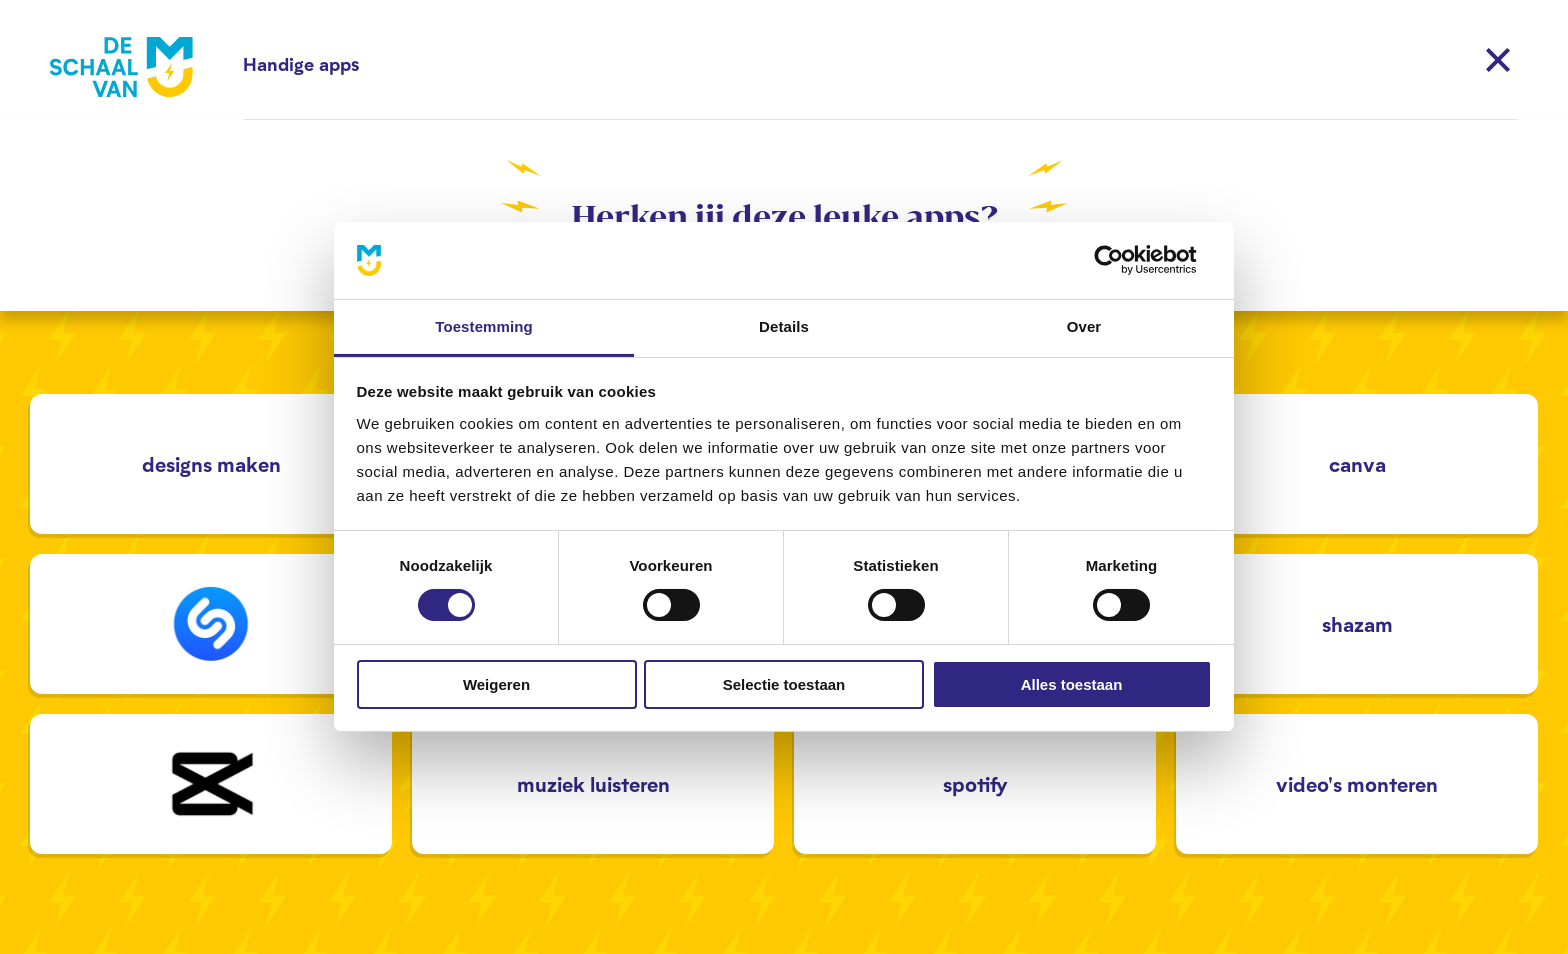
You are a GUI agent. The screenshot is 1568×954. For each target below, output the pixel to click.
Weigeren (496, 684)
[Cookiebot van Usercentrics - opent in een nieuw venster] (1124, 260)
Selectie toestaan (784, 684)
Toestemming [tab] (484, 326)
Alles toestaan (1072, 684)
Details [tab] (784, 326)
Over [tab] (1084, 326)
